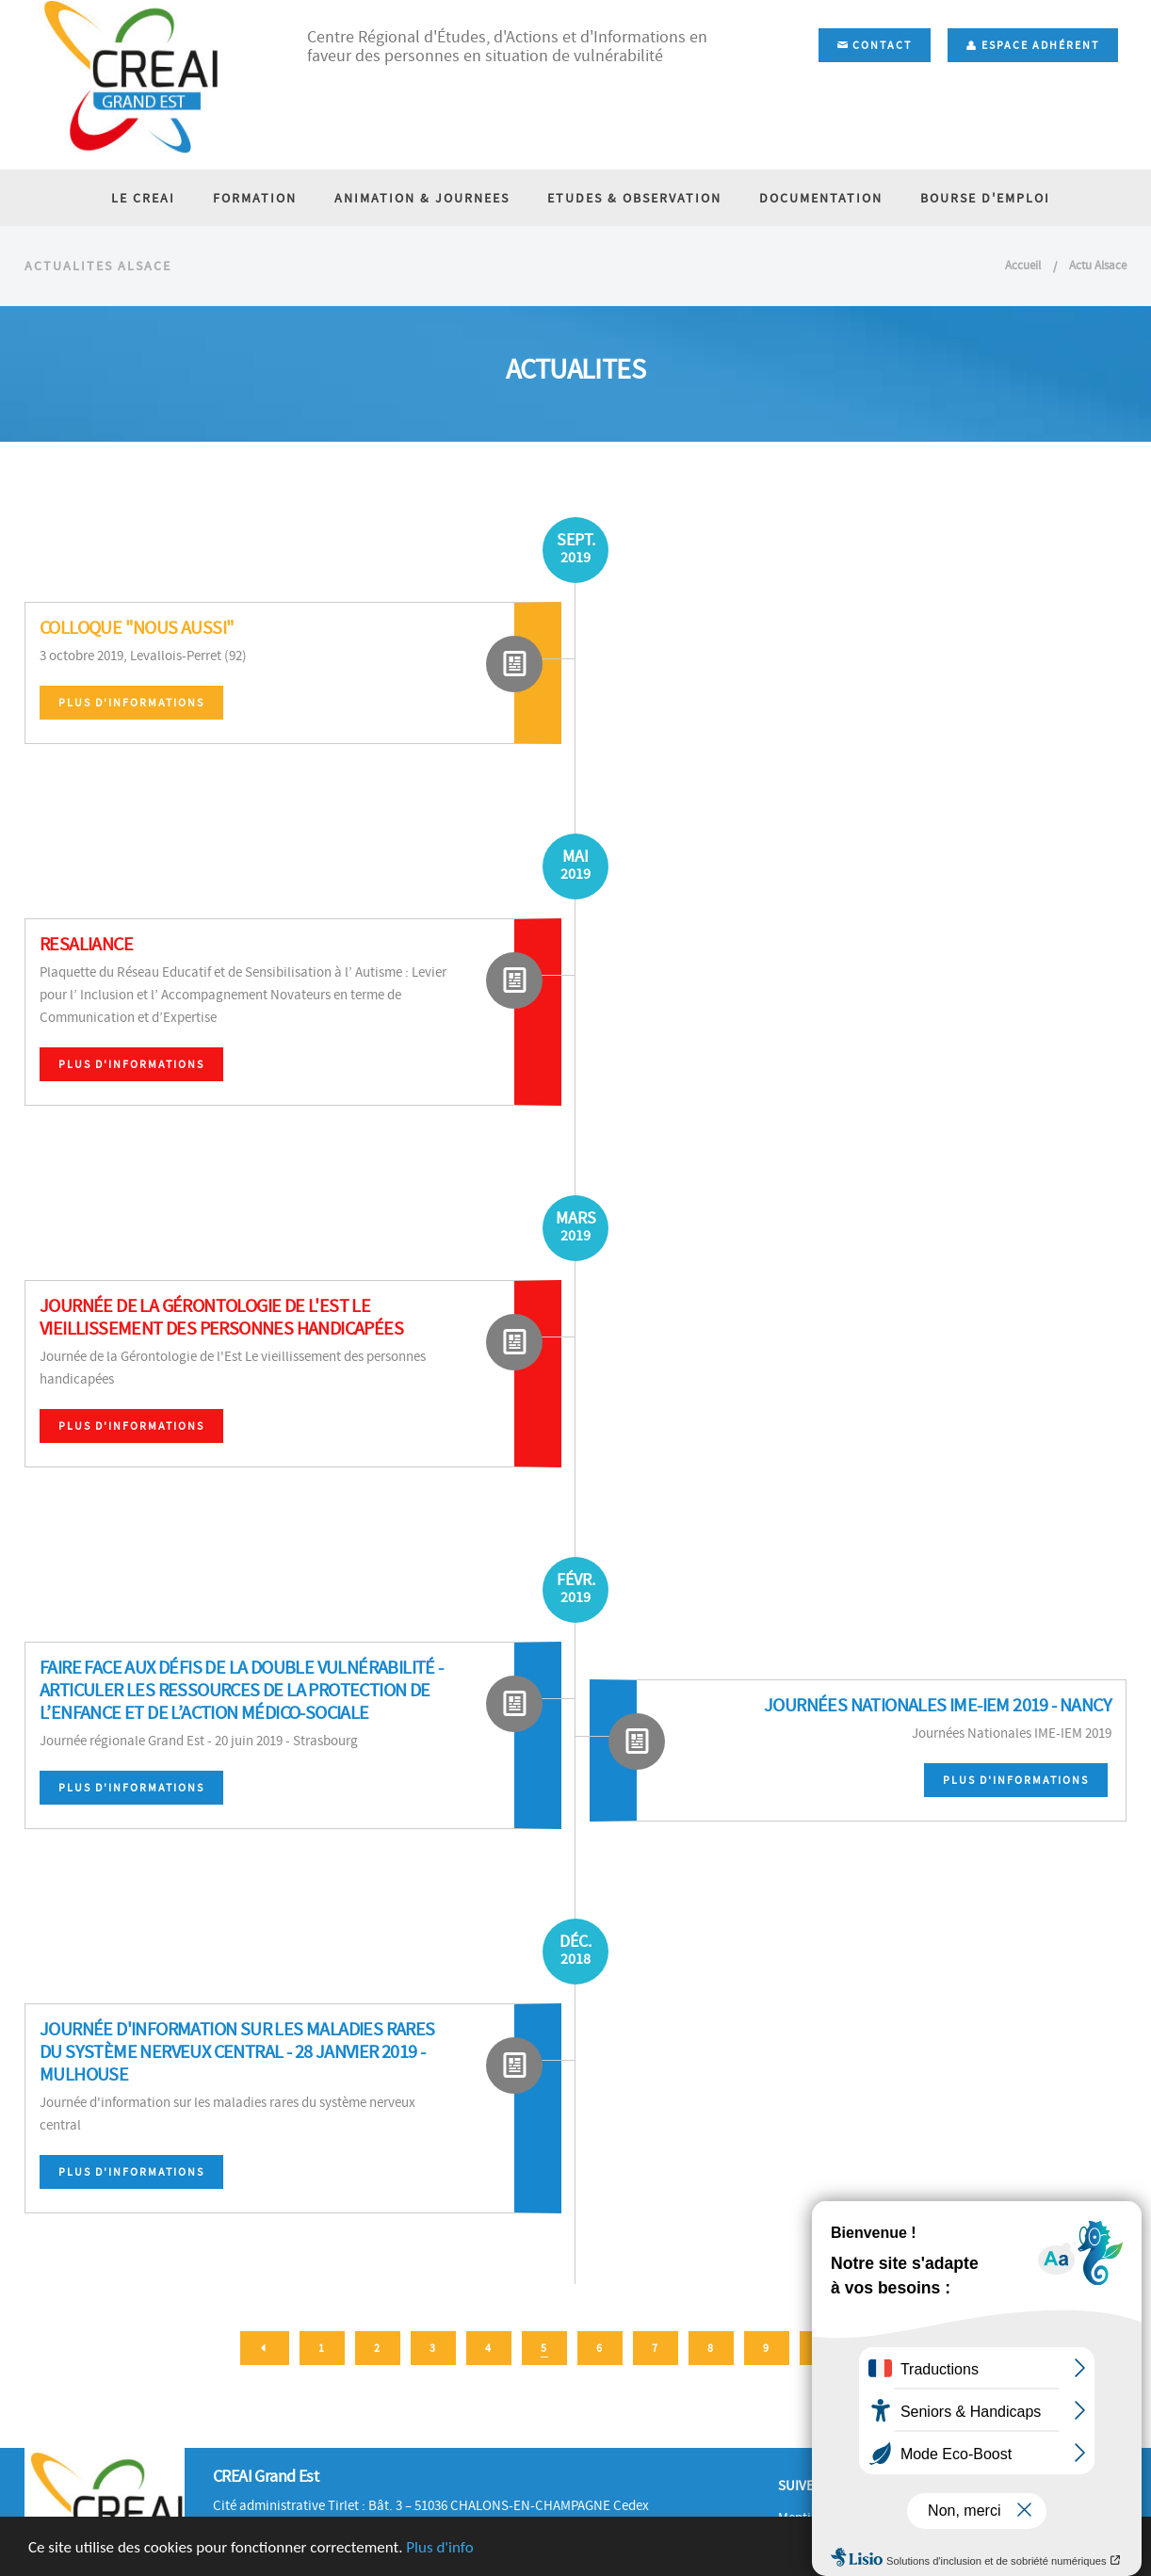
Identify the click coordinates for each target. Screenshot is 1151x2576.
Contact (874, 45)
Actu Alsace (1098, 265)
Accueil (1023, 265)
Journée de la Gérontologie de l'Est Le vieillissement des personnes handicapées (221, 1317)
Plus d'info (439, 2548)
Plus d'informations (131, 702)
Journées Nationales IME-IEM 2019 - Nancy (937, 1705)
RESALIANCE (86, 944)
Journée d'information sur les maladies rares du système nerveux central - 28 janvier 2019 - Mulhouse (237, 2051)
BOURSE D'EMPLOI (985, 197)
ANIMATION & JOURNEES (422, 197)
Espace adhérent (1032, 45)
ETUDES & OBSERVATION (634, 197)
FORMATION (255, 197)
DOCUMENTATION (821, 197)
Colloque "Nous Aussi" (137, 628)
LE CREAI (143, 197)
